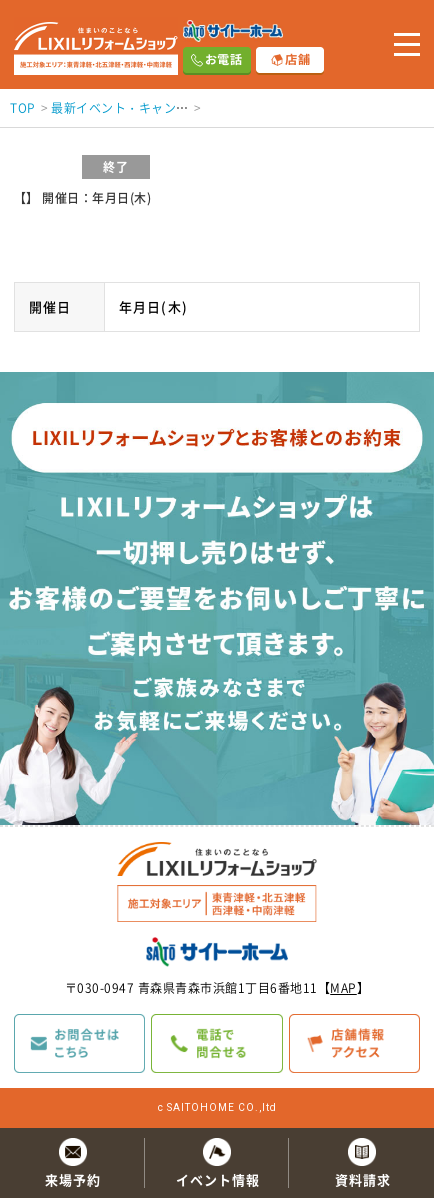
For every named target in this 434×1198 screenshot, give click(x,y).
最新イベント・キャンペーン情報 (145, 108)
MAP (343, 988)
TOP (23, 108)
